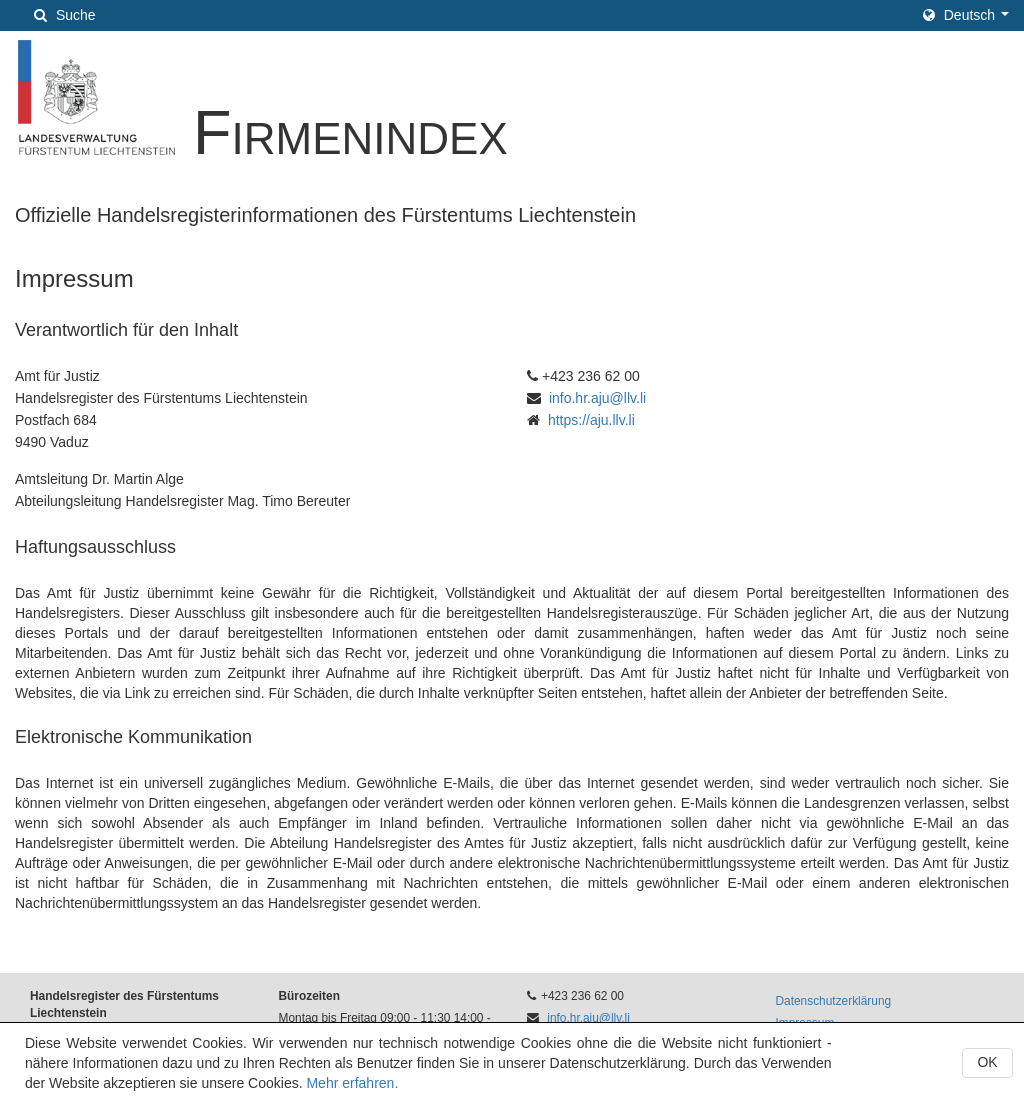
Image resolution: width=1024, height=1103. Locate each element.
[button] (966, 15)
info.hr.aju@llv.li (597, 398)
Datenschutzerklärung (834, 1001)
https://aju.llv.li (591, 420)
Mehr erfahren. (352, 1083)
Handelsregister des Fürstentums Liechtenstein (124, 1004)
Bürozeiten (309, 996)
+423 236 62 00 (582, 996)
